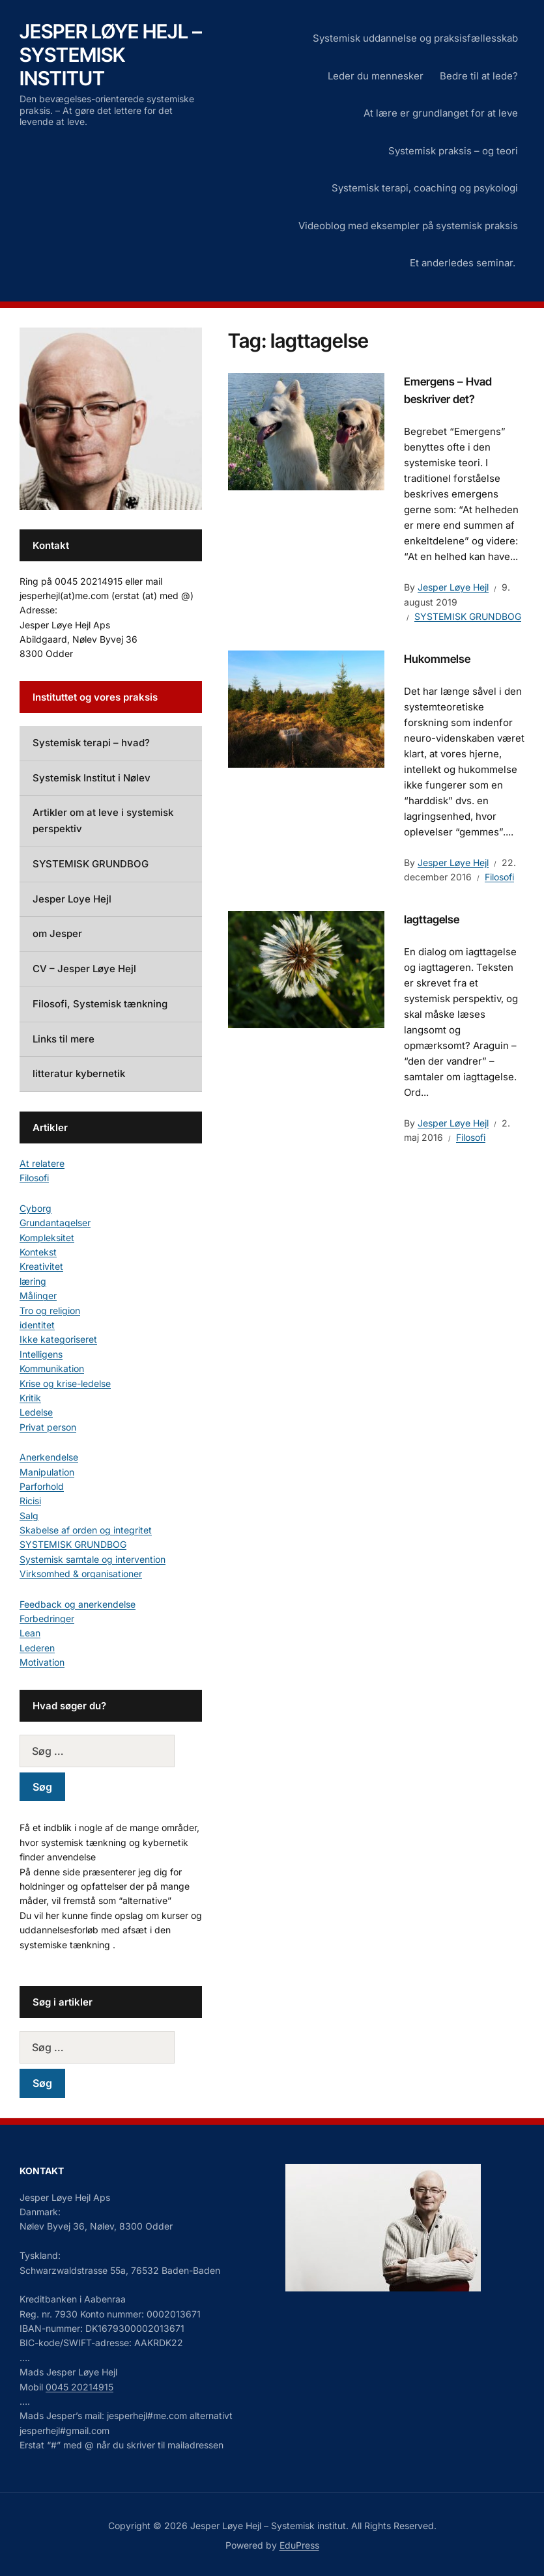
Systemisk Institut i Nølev (91, 778)
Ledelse (36, 1412)
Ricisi (30, 1500)
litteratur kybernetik (79, 1073)
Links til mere (63, 1039)
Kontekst (38, 1251)
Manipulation (47, 1471)
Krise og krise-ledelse (65, 1383)
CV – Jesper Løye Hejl (84, 968)
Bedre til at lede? (479, 76)
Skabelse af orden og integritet (86, 1529)
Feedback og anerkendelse (78, 1604)
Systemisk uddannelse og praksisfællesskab (415, 38)
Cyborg (35, 1208)
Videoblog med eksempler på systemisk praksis (408, 225)
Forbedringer (47, 1618)
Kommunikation (52, 1368)
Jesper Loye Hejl (72, 899)
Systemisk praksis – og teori (453, 151)
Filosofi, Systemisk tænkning (100, 1004)
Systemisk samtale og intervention (92, 1559)
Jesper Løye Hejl (453, 587)
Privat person (48, 1427)
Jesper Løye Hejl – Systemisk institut (111, 55)
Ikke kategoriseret (58, 1339)
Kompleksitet (47, 1237)
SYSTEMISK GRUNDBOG (467, 616)
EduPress (299, 2545)
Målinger (38, 1295)
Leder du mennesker (375, 76)
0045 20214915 (79, 2386)
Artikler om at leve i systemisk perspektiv (103, 820)
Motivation (42, 1662)
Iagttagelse (431, 919)
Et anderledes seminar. (464, 263)
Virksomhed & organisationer (81, 1573)
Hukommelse (437, 658)
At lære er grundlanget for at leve (441, 113)
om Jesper (57, 933)
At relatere (42, 1163)
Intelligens (41, 1354)
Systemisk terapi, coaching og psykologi (425, 188)
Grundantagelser (55, 1222)
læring (33, 1281)
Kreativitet (41, 1266)
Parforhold (42, 1486)
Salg (29, 1515)
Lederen (37, 1647)
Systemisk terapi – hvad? (91, 742)
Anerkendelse (49, 1457)
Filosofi (499, 876)
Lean (30, 1632)
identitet (37, 1324)
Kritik (30, 1397)
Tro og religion (50, 1310)
